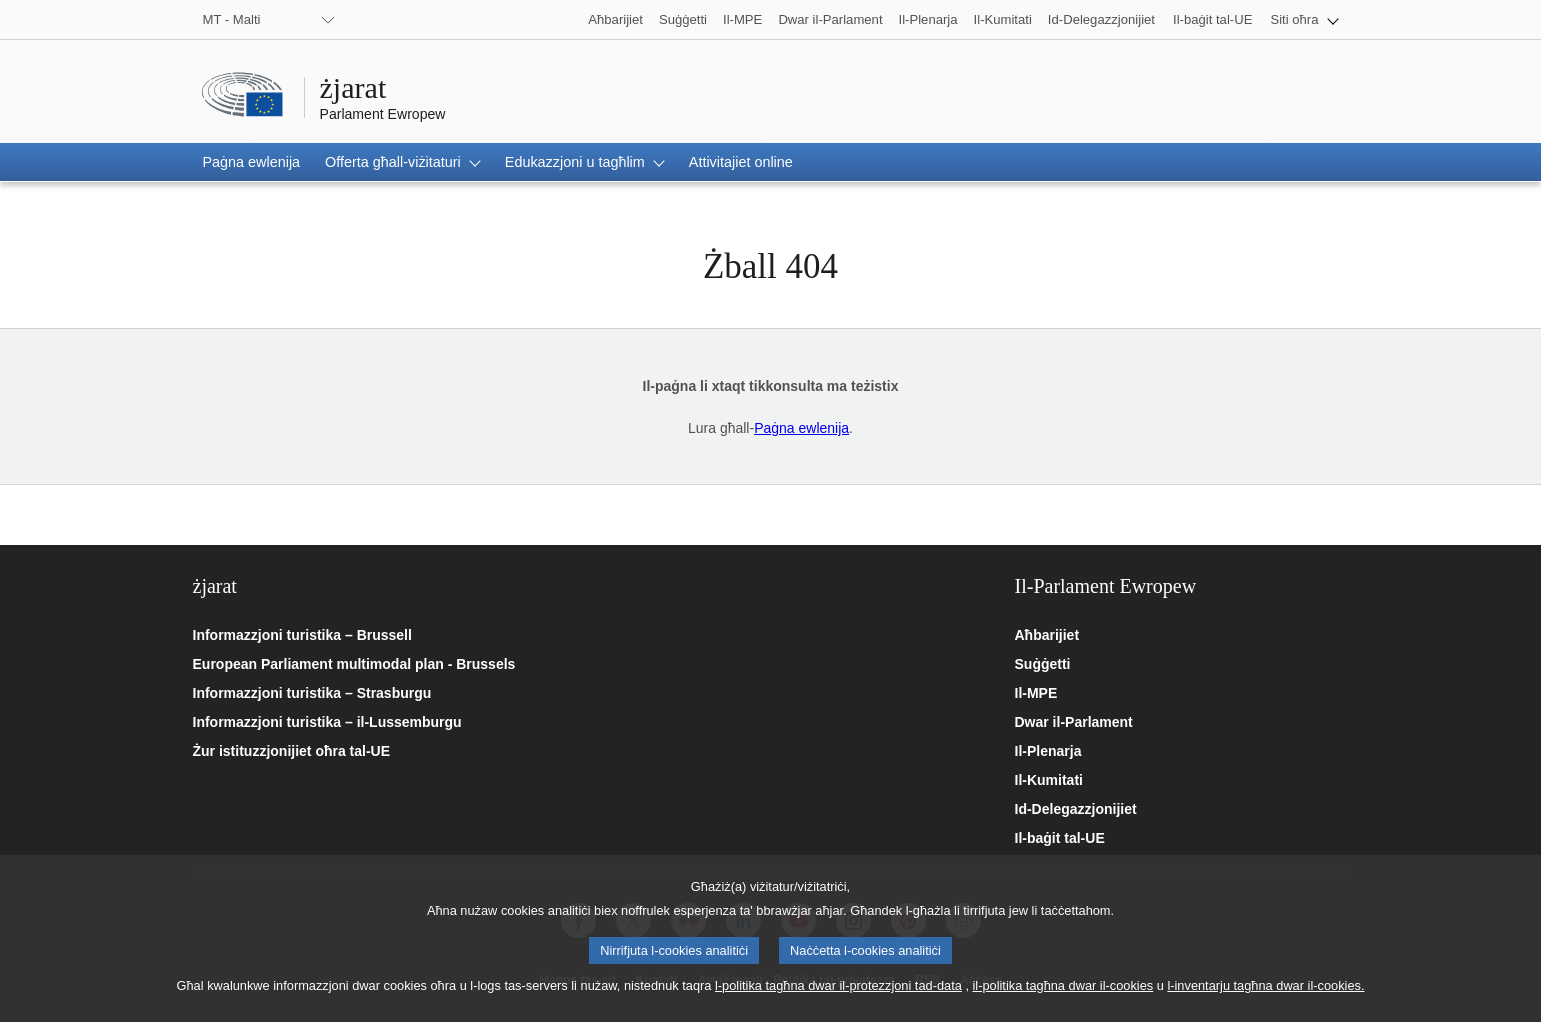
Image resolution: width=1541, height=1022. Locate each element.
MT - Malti (232, 19)
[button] (1304, 19)
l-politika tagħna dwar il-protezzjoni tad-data (838, 1002)
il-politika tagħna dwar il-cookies (1063, 1002)
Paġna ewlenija (801, 428)
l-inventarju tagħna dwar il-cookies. (1265, 1002)
